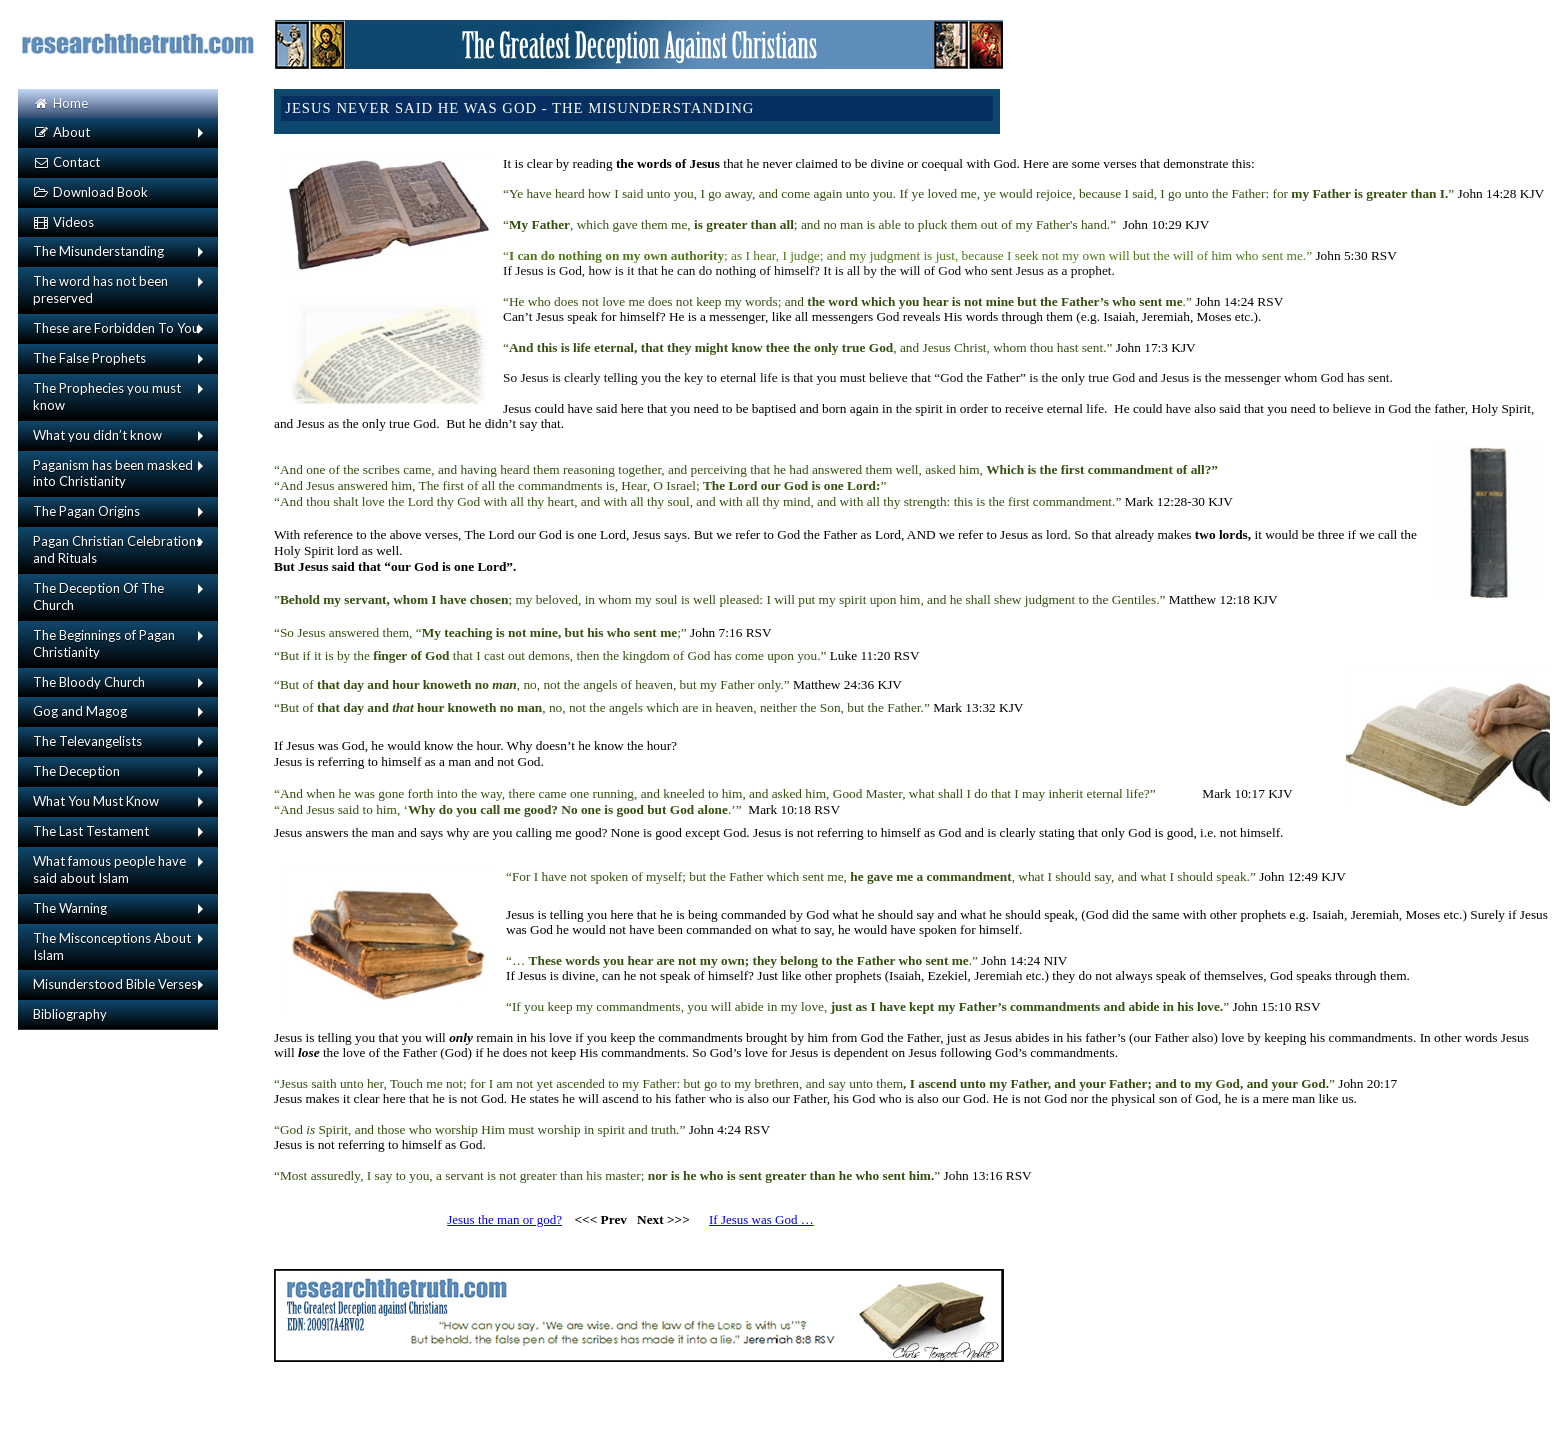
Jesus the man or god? (504, 1219)
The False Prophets (89, 358)
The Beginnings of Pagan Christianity (104, 643)
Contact (66, 162)
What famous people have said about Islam (109, 869)
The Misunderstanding (98, 251)
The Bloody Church (89, 682)
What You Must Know (96, 801)
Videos (63, 222)
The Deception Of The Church (98, 596)
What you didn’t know (97, 435)
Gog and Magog (80, 711)
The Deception (76, 771)
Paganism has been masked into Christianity (113, 473)
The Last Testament (91, 831)
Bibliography (70, 1014)
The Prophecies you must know (107, 396)
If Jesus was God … (761, 1219)
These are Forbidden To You (116, 328)
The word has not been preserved (100, 289)
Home (60, 103)
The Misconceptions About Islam (112, 946)
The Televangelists (87, 741)
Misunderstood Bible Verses (115, 984)
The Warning (70, 908)
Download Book (90, 192)
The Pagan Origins (86, 511)
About (61, 132)
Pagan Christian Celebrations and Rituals (117, 549)
